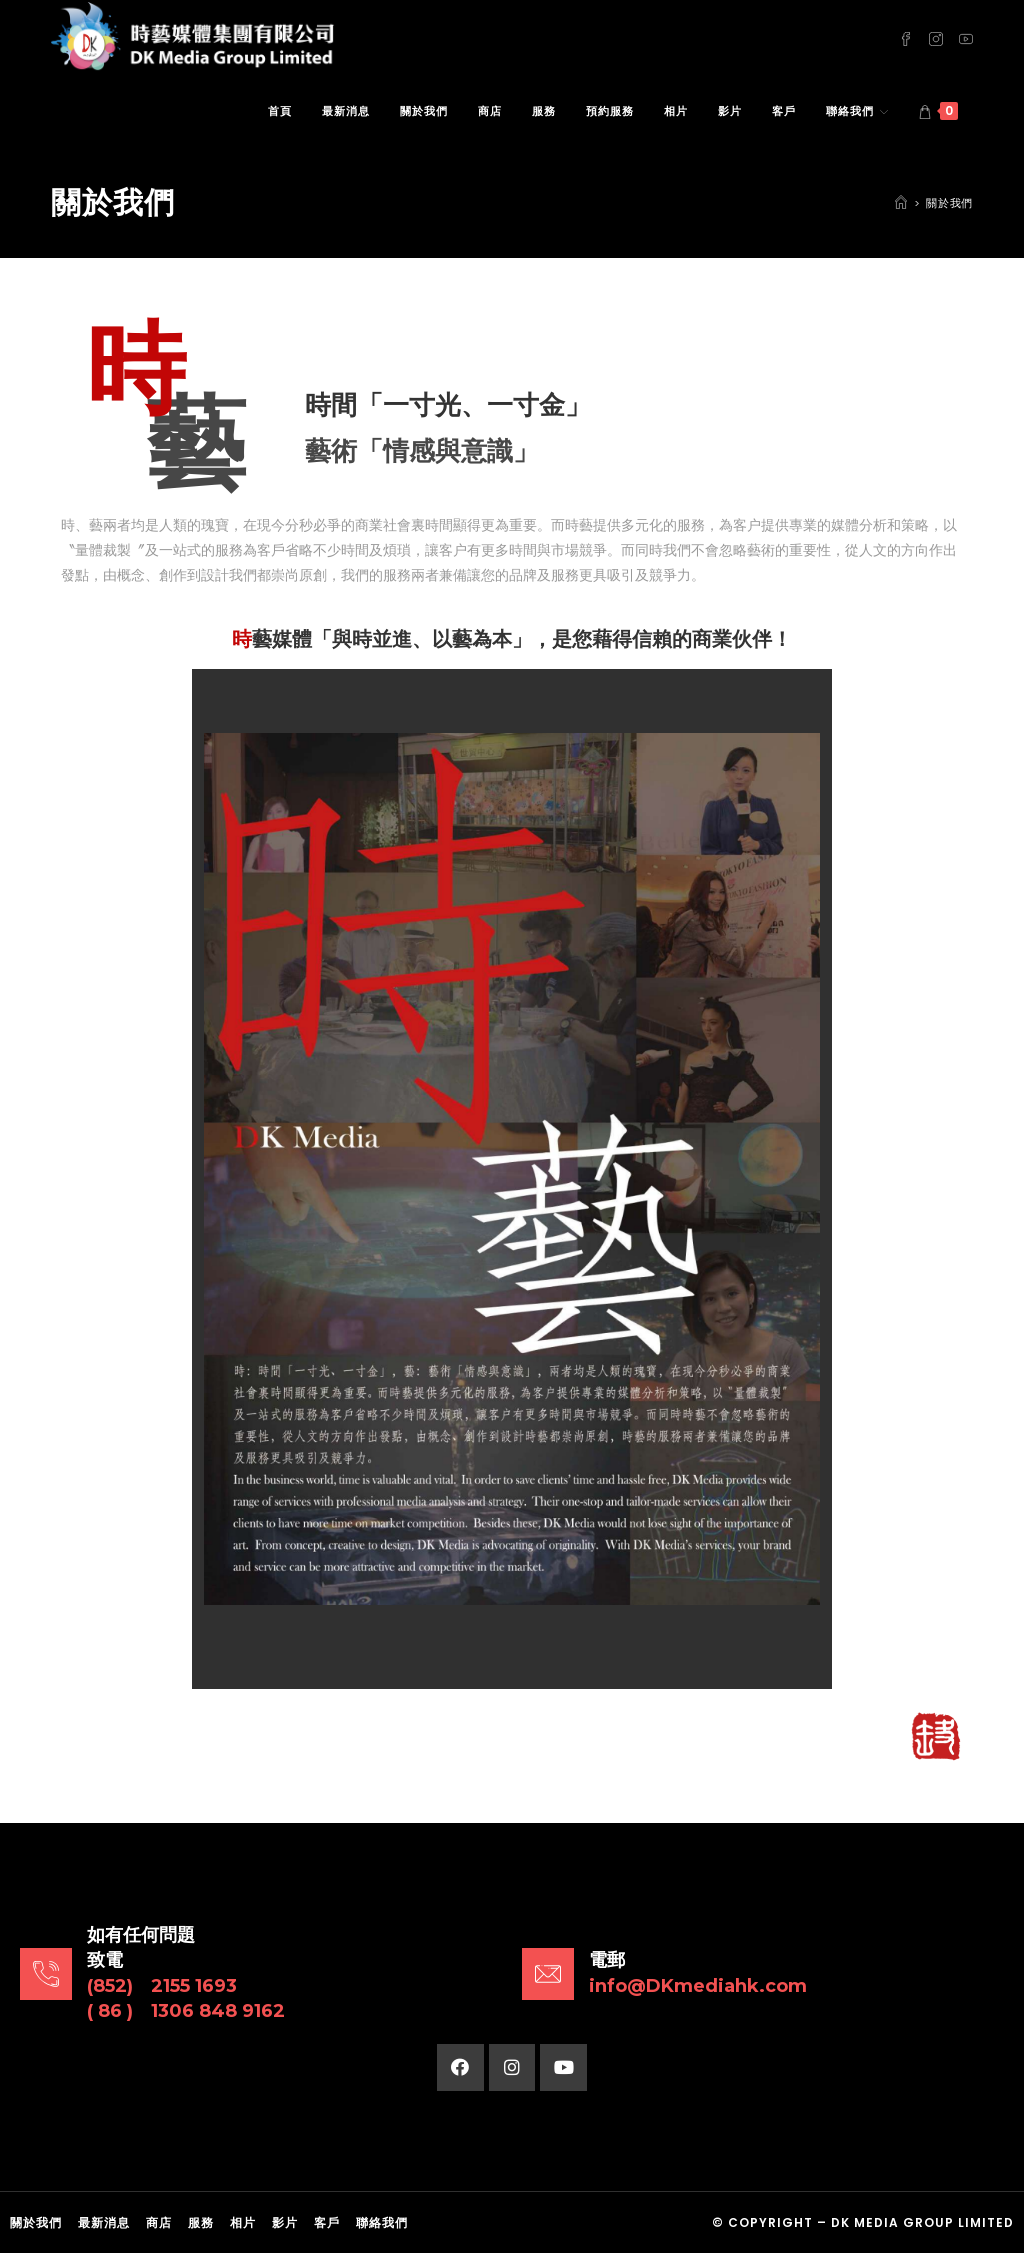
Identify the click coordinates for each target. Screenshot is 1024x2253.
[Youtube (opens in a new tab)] (966, 37)
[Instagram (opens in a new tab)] (936, 37)
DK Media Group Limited (922, 2222)
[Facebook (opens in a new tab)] (906, 37)
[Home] (901, 203)
